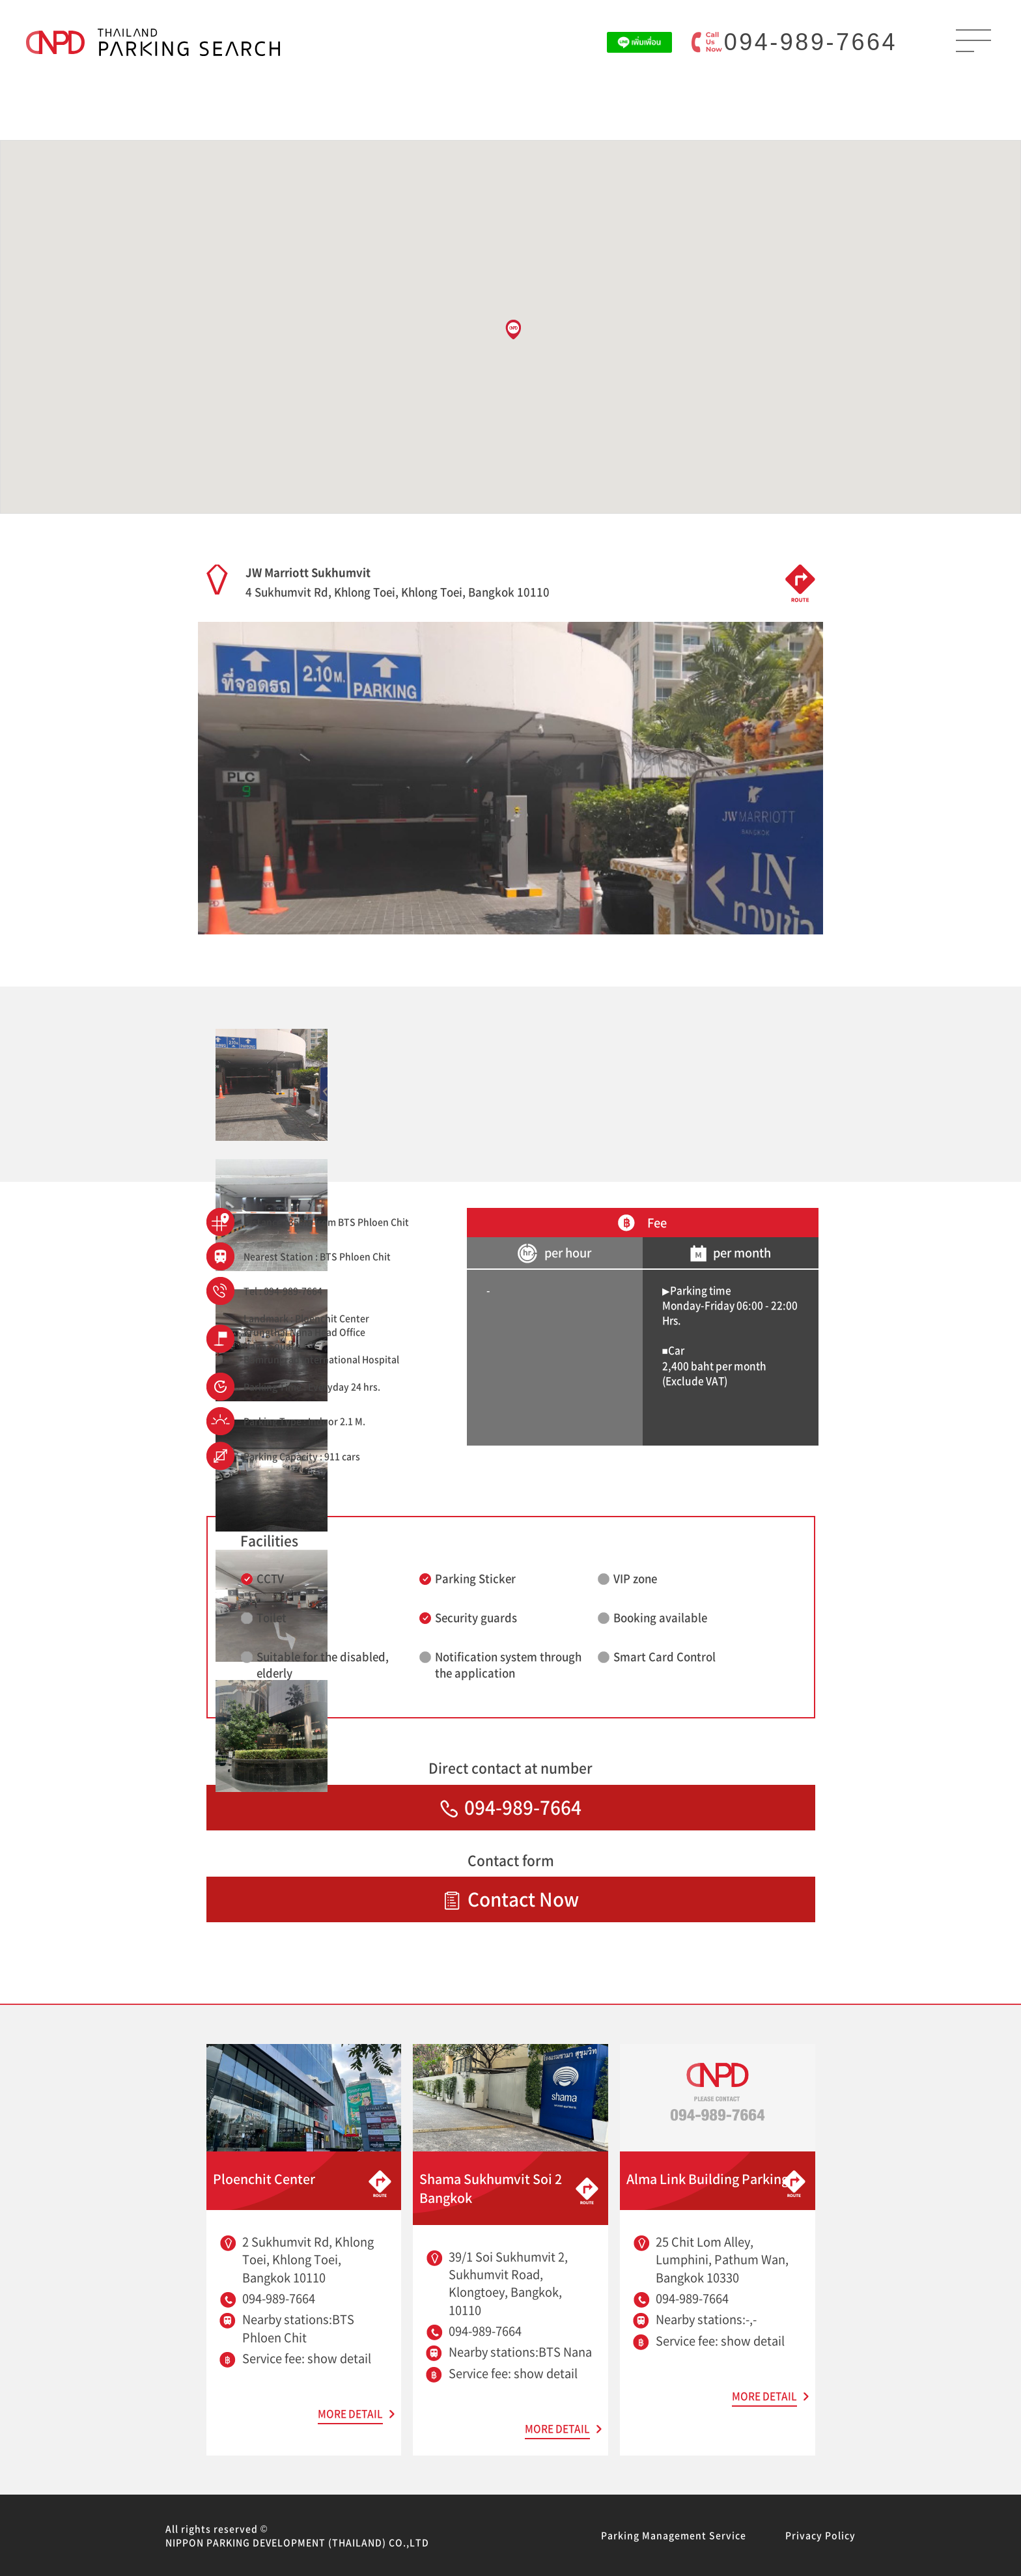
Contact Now (511, 1899)
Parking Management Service (673, 2534)
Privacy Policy (820, 2534)
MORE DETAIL (350, 2413)
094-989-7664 (810, 42)
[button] (513, 329)
